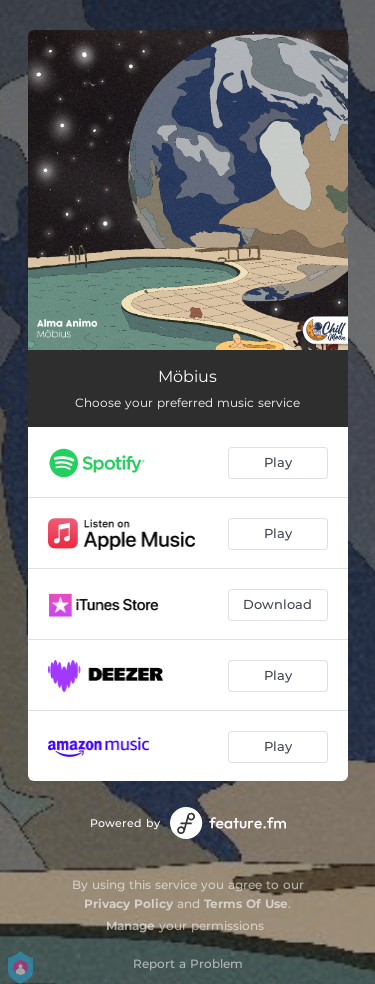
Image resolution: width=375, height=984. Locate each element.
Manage (130, 925)
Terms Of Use (246, 903)
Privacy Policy (128, 903)
